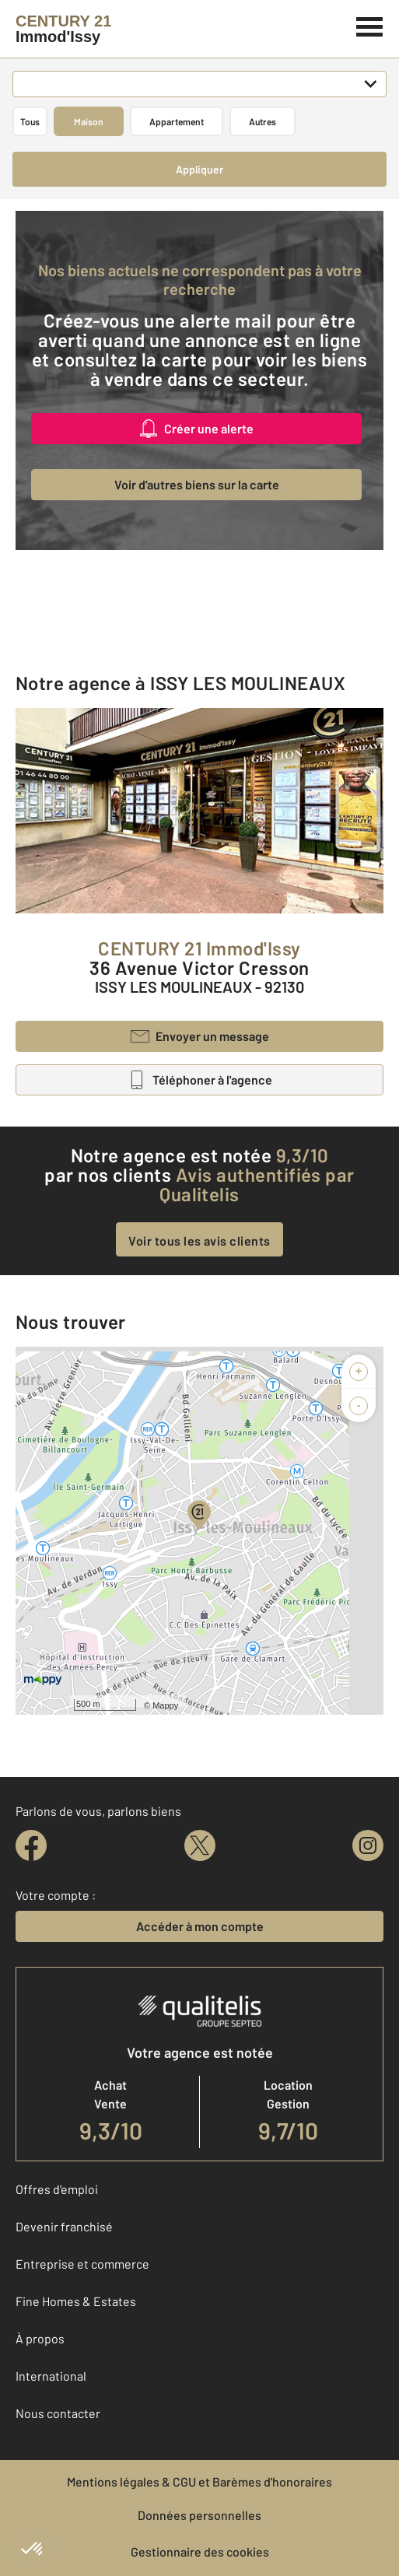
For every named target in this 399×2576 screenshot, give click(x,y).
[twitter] (199, 1845)
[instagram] (367, 1845)
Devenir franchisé (64, 2226)
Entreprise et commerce (82, 2263)
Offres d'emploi (57, 2189)
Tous (30, 121)
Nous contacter (58, 2413)
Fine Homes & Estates (76, 2301)
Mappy (165, 1705)
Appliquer (199, 169)
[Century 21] (63, 28)
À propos (40, 2338)
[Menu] (369, 25)
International (51, 2375)
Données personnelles (199, 2515)
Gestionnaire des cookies (200, 2551)
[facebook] (31, 1845)
